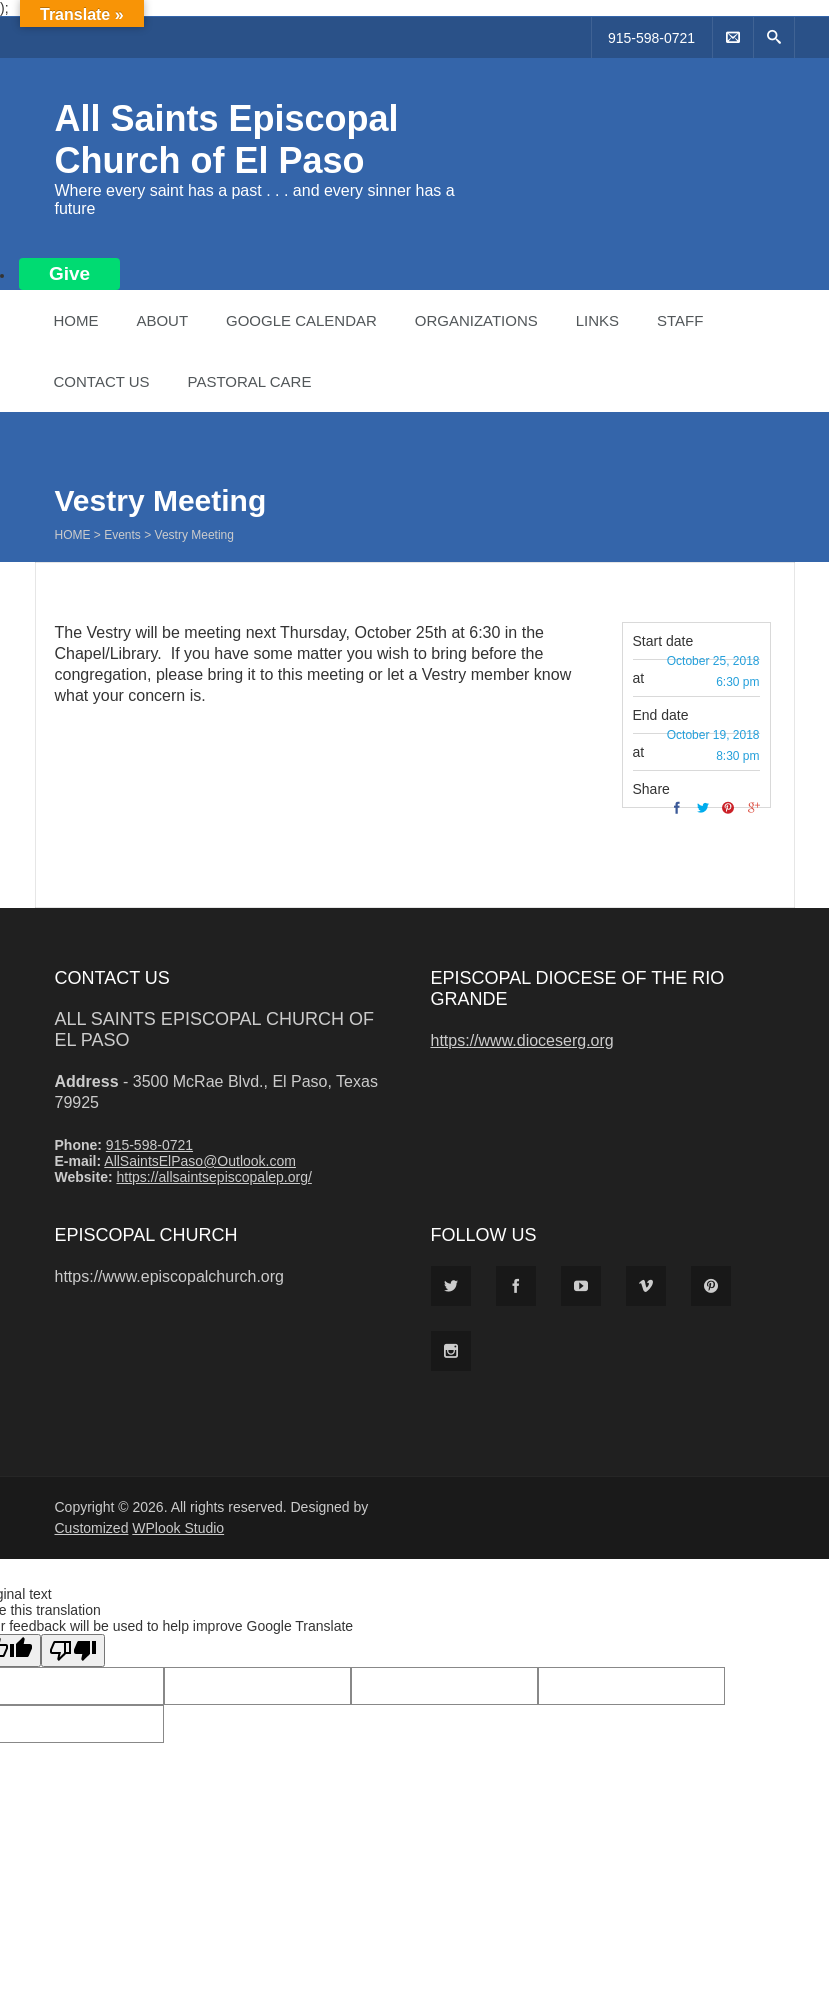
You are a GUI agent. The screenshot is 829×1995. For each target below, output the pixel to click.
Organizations (476, 320)
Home (76, 320)
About (162, 320)
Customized (92, 1528)
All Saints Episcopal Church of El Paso (227, 139)
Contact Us (102, 381)
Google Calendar (301, 320)
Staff (680, 320)
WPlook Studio (178, 1528)
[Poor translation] (73, 1650)
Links (597, 320)
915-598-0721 (651, 38)
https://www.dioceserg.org (522, 1040)
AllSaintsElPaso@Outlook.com (200, 1161)
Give (69, 273)
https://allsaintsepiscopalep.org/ (213, 1177)
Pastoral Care (250, 381)
